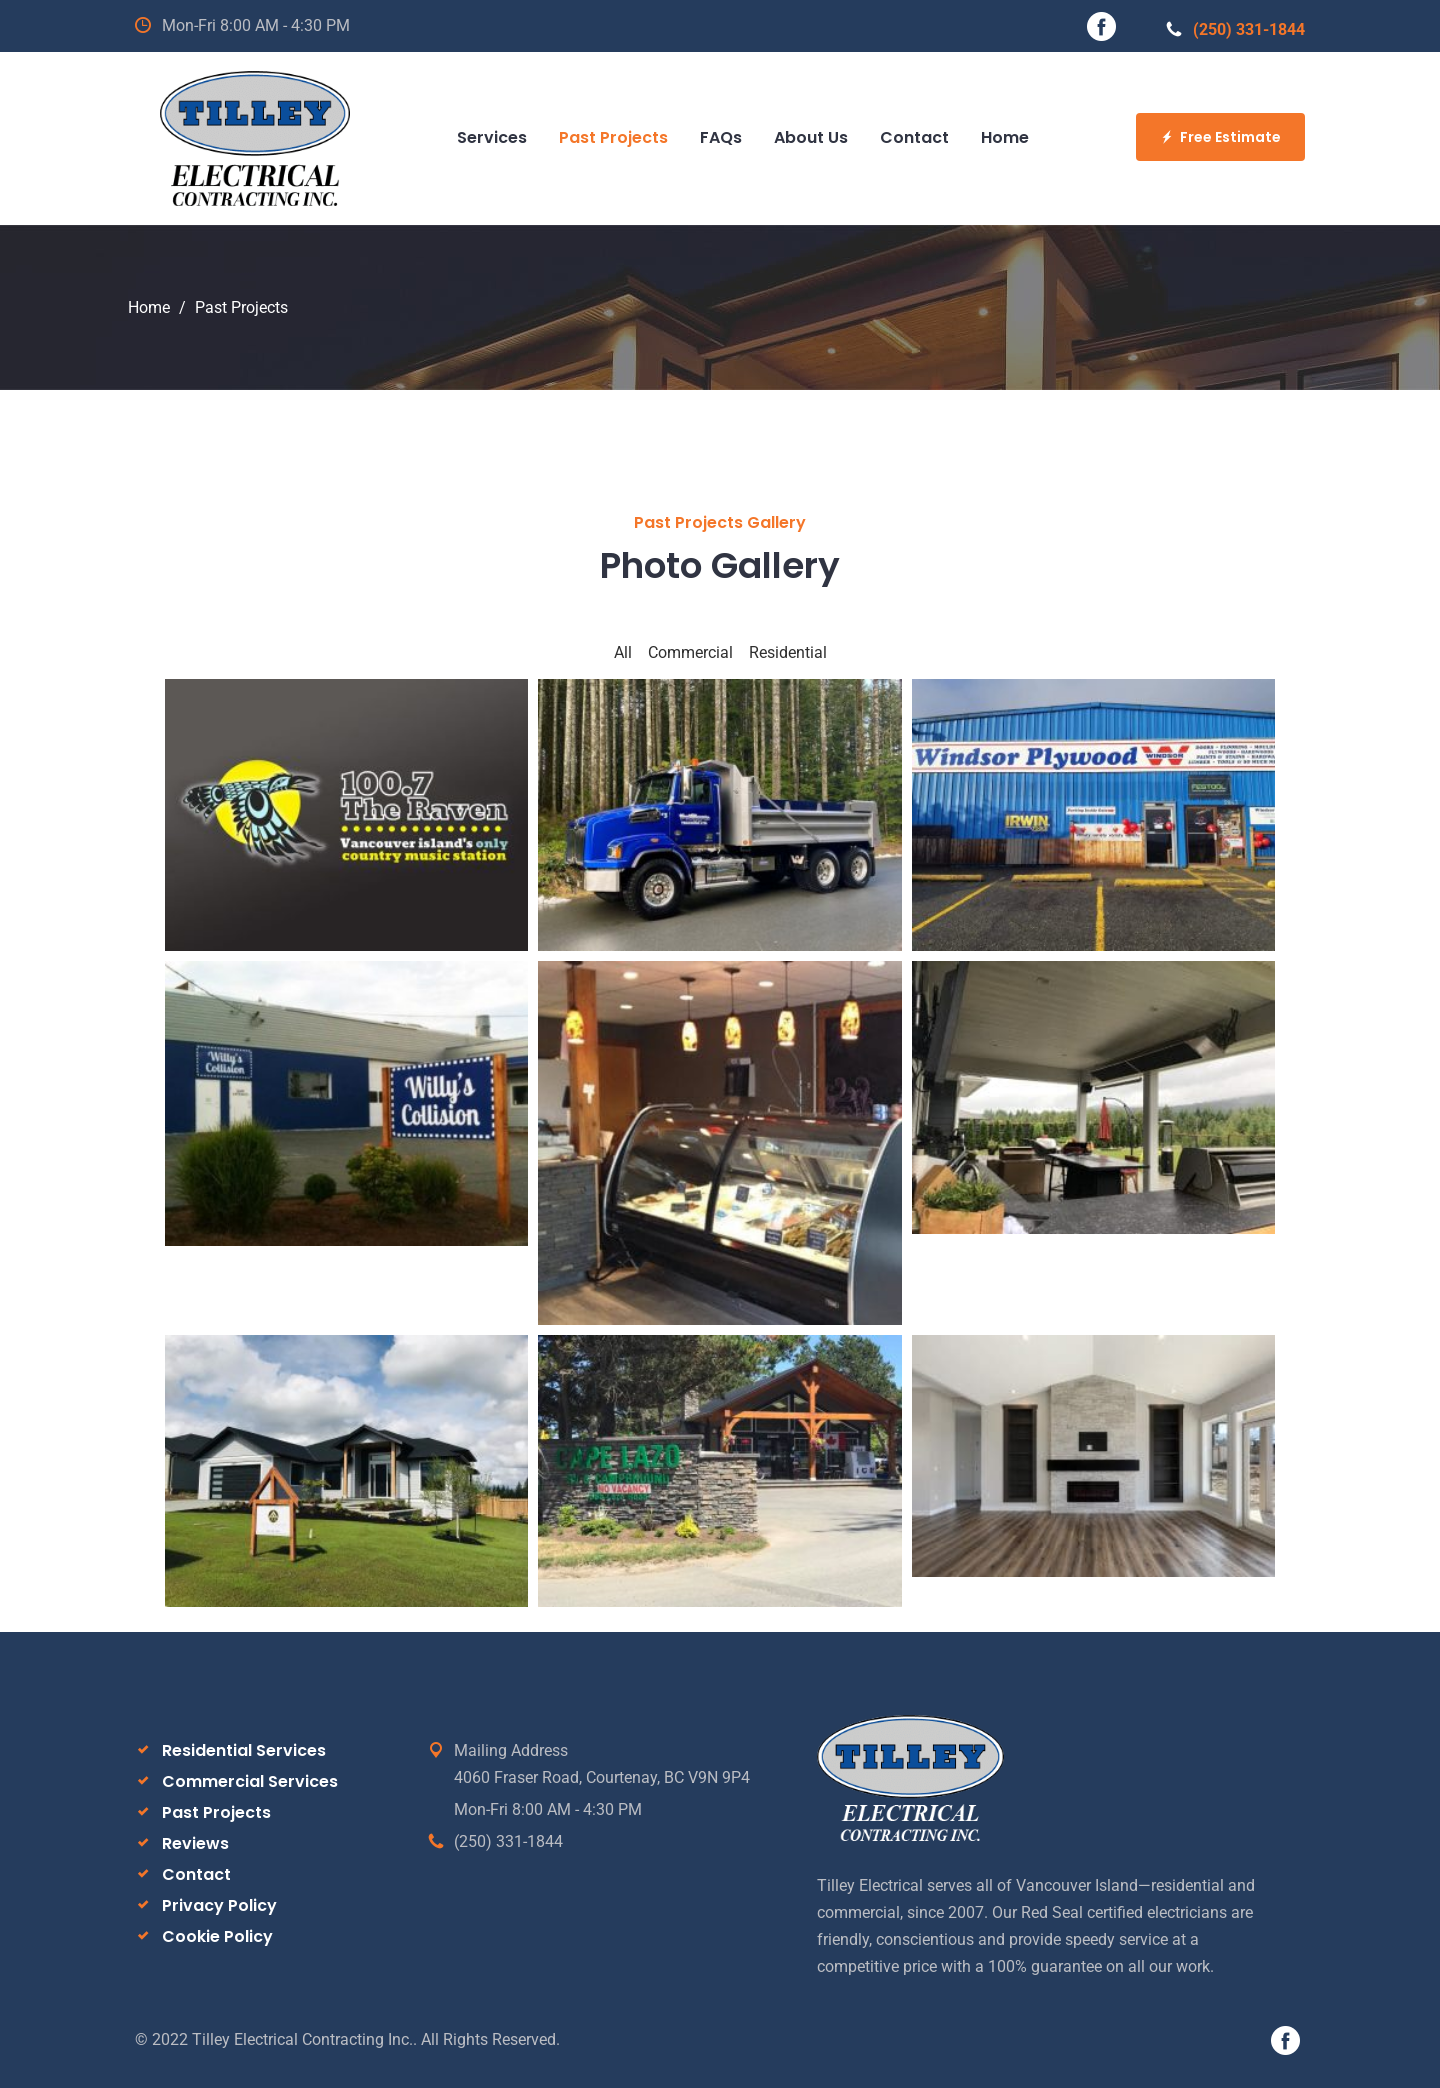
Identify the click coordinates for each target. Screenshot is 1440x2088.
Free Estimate (1220, 137)
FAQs (721, 137)
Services (492, 137)
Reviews (195, 1843)
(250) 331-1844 (1235, 29)
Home (1005, 137)
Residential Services (244, 1750)
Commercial (690, 652)
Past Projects (613, 137)
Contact (914, 137)
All (623, 652)
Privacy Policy (219, 1905)
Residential (788, 652)
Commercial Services (250, 1781)
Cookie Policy (217, 1936)
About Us (811, 137)
